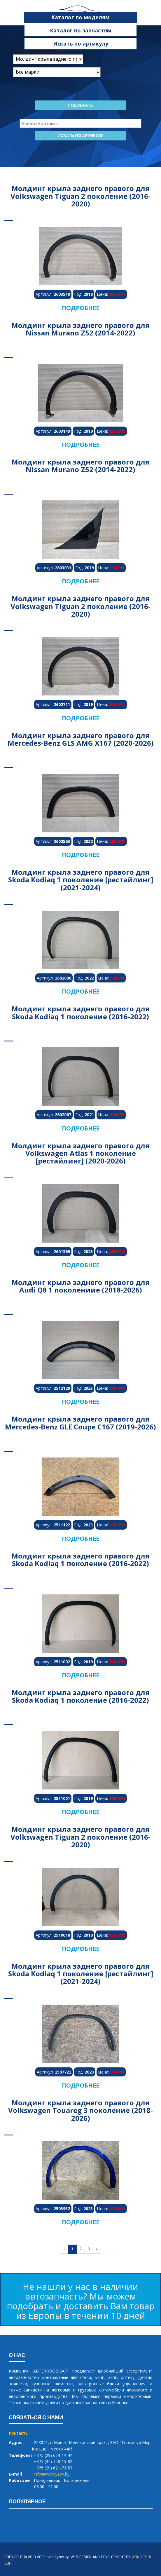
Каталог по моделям (80, 17)
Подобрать (80, 105)
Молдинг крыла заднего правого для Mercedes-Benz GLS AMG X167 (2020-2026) (81, 739)
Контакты (18, 2433)
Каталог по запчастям (80, 30)
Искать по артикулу (80, 43)
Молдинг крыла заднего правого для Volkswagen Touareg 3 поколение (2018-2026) (80, 2110)
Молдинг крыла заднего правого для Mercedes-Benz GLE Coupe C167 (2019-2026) (80, 1422)
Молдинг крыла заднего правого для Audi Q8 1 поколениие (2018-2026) (80, 1286)
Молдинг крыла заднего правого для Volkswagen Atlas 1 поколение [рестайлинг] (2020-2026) (80, 1153)
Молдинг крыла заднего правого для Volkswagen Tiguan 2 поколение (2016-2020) (80, 195)
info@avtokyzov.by (51, 2474)
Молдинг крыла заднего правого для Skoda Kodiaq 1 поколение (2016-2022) (80, 1012)
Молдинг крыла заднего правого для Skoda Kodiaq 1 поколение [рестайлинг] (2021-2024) (80, 879)
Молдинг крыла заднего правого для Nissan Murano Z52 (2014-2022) (80, 329)
